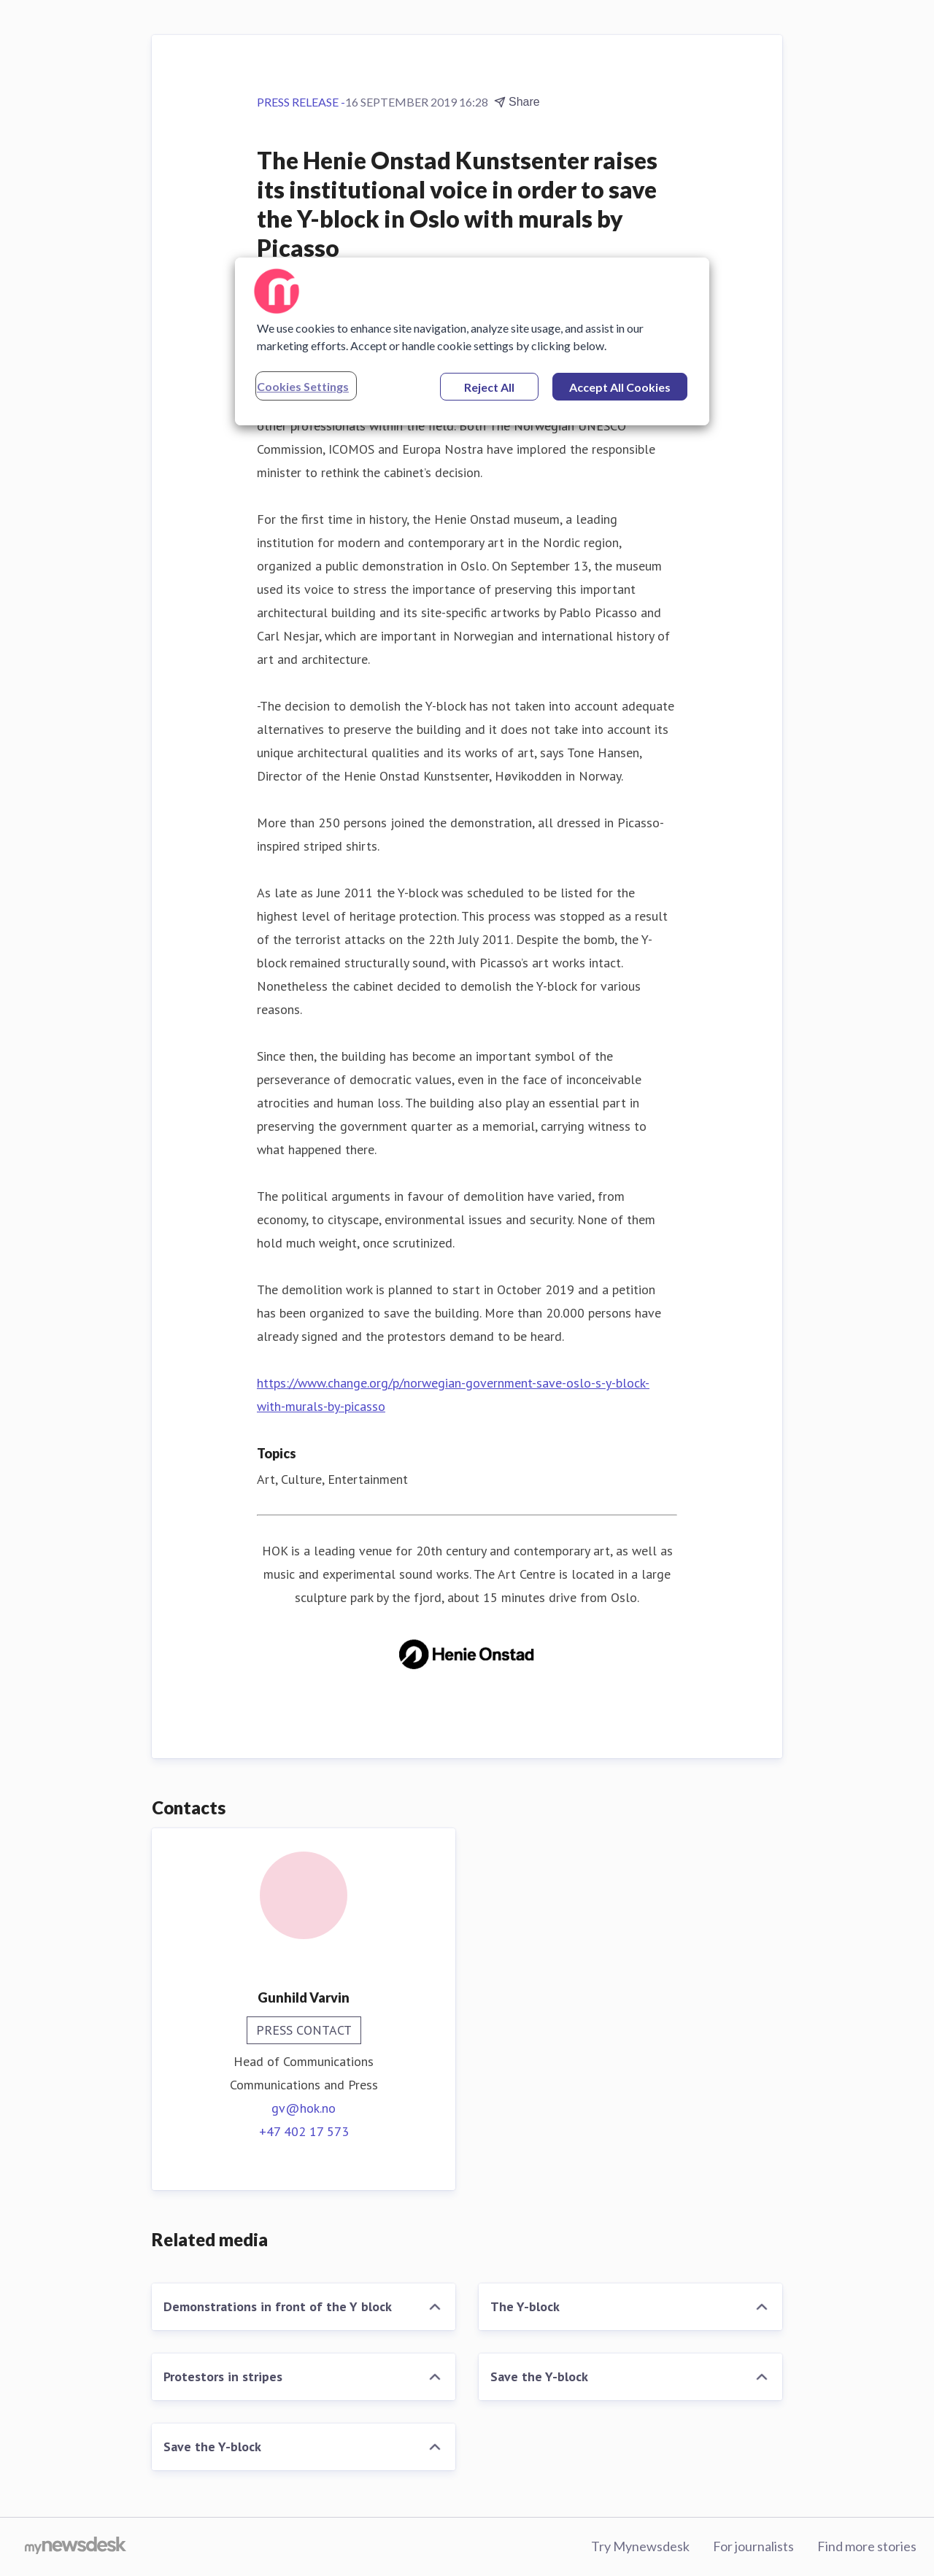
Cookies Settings (303, 386)
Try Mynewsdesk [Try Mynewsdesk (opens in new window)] (640, 2546)
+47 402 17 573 (304, 2131)
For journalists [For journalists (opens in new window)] (753, 2546)
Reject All (489, 387)
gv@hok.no (303, 2108)
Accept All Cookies (620, 387)
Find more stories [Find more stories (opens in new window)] (866, 2546)
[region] (472, 341)
